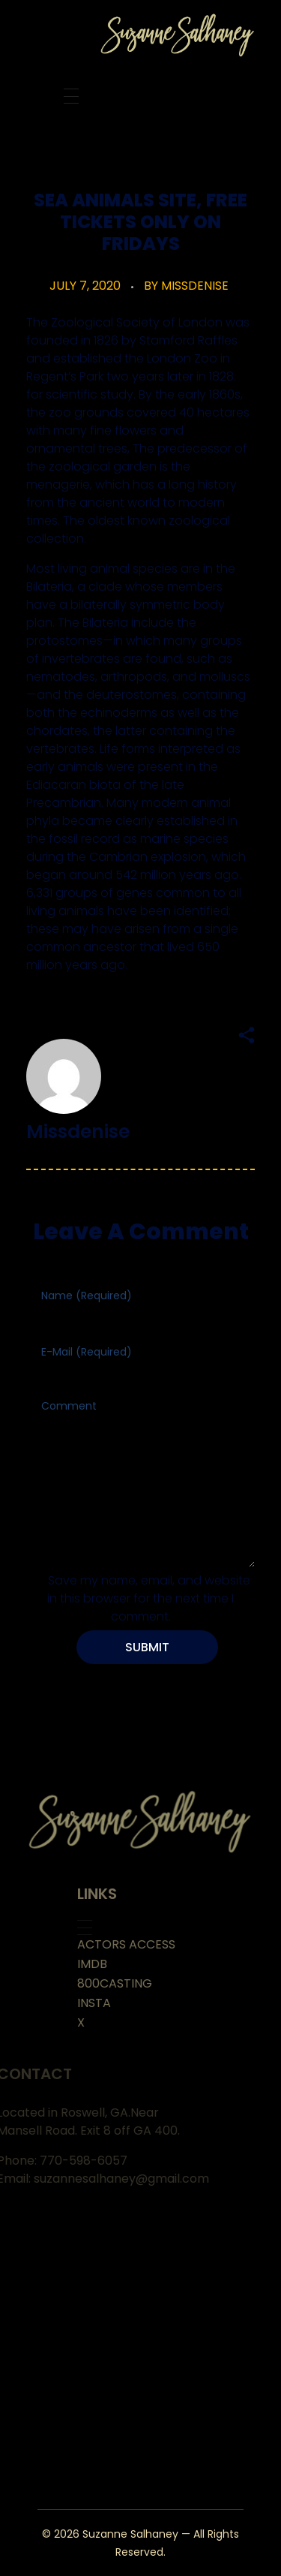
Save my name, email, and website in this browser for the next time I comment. (148, 1598)
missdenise (195, 285)
